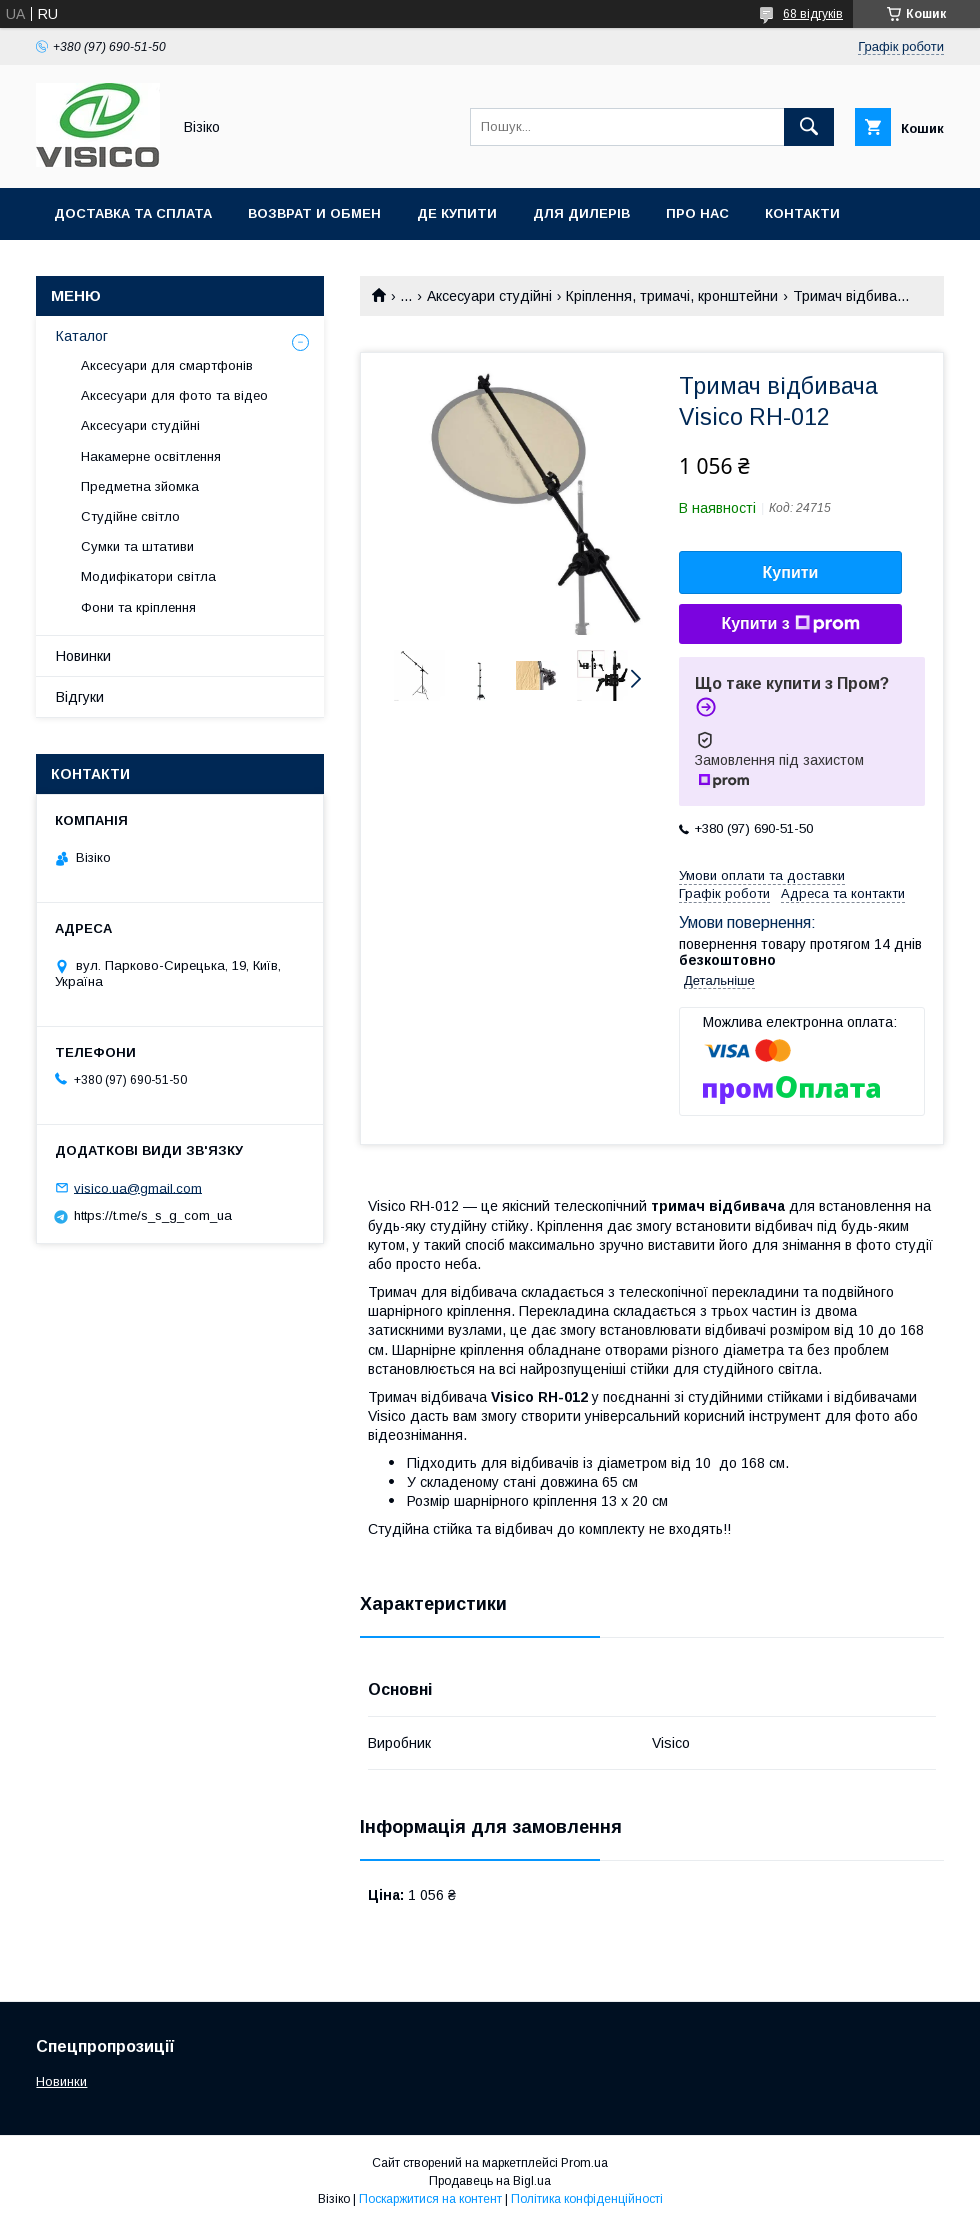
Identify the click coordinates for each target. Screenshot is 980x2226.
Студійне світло (130, 516)
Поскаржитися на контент (430, 2199)
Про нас (697, 213)
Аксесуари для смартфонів (167, 365)
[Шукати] (809, 127)
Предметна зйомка (140, 486)
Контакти (802, 213)
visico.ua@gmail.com (138, 1187)
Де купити (457, 213)
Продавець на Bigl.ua (490, 2181)
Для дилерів (581, 213)
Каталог (82, 336)
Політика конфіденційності (587, 2199)
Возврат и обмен (314, 213)
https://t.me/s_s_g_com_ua (153, 1215)
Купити (791, 572)
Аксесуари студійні (489, 296)
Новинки (83, 656)
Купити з (790, 624)
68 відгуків (813, 14)
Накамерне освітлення (151, 456)
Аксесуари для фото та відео (174, 395)
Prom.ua (584, 2163)
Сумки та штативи (137, 546)
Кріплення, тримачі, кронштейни (672, 296)
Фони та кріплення (138, 607)
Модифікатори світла (148, 576)
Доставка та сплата (133, 213)
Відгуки (80, 697)
